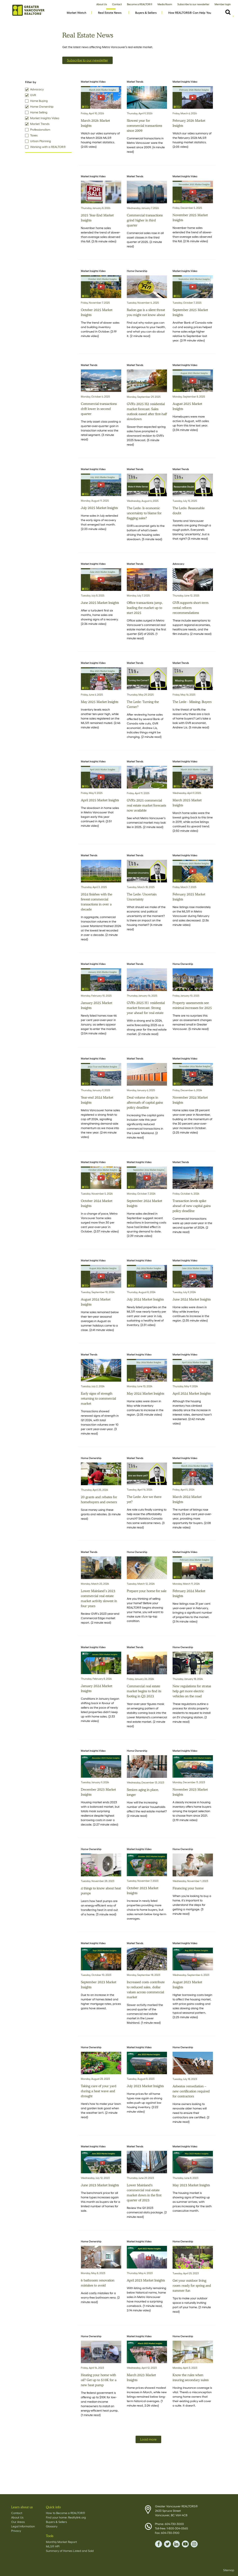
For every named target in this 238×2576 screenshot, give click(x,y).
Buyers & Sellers (146, 12)
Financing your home (188, 1888)
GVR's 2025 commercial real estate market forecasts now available (146, 805)
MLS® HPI (53, 2546)
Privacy (16, 2530)
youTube (185, 2544)
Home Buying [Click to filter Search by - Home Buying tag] (39, 100)
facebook (158, 2544)
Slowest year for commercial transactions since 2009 (144, 125)
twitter (167, 2544)
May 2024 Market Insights (145, 1393)
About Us (101, 4)
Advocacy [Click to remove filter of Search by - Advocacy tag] (37, 89)
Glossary (51, 2526)
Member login (223, 4)
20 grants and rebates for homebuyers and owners (99, 1500)
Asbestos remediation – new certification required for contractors (191, 2091)
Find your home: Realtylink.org (66, 2517)
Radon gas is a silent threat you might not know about (146, 313)
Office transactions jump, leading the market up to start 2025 (145, 607)
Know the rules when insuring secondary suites (191, 2378)
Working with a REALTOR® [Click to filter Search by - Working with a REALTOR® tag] (48, 146)
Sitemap (228, 2570)
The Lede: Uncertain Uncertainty (142, 897)
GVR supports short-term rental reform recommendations (191, 607)
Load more (148, 2439)
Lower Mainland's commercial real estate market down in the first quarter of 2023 (144, 2193)
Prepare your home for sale (146, 1591)
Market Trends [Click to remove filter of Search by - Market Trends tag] (39, 123)
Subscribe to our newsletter (193, 4)
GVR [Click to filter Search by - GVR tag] (33, 95)
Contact (117, 4)
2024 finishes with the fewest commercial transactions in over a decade (96, 902)
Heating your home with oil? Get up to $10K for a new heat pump (98, 2380)
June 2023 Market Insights (100, 2185)
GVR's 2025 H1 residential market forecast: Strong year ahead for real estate (146, 1007)
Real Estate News (109, 12)
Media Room (164, 4)
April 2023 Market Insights (146, 2280)
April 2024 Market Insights (192, 1393)
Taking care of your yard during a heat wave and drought (98, 2091)
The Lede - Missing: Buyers (192, 701)
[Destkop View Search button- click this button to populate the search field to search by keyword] (228, 12)
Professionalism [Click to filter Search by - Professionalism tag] (40, 129)
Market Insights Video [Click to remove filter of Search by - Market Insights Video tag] (44, 118)
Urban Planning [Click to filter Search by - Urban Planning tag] (40, 141)
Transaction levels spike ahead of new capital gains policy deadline (192, 1205)
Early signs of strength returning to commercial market (98, 1398)
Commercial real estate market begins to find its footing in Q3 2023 (144, 1691)
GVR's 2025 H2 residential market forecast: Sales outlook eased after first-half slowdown (147, 412)
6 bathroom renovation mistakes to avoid (97, 2283)
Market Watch (76, 12)
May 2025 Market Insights (99, 701)
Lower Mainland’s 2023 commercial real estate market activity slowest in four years (99, 1599)
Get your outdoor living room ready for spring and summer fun (192, 2285)
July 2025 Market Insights (99, 508)
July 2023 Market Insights (145, 2086)
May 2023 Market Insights (191, 2185)
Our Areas (18, 2521)
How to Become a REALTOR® (65, 2513)
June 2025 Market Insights (100, 602)
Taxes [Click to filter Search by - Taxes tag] (34, 135)
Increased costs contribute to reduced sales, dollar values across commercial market (146, 1990)
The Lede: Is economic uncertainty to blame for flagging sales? (144, 513)
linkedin (176, 2544)
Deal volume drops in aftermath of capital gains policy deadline (145, 1102)
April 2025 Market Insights (100, 800)
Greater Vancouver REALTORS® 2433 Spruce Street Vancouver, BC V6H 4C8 (176, 2511)
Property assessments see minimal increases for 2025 (192, 1005)
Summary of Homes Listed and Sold (70, 2550)
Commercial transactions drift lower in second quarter (99, 408)
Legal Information (23, 2526)
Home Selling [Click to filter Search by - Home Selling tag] (38, 112)
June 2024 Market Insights (192, 1299)
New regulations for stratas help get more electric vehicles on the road (192, 1691)
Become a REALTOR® (139, 4)
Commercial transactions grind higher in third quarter (145, 220)
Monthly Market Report (61, 2542)
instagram (194, 2544)
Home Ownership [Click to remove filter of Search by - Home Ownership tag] (42, 106)
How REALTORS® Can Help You (189, 12)
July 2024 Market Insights (145, 1299)
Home (28, 10)
